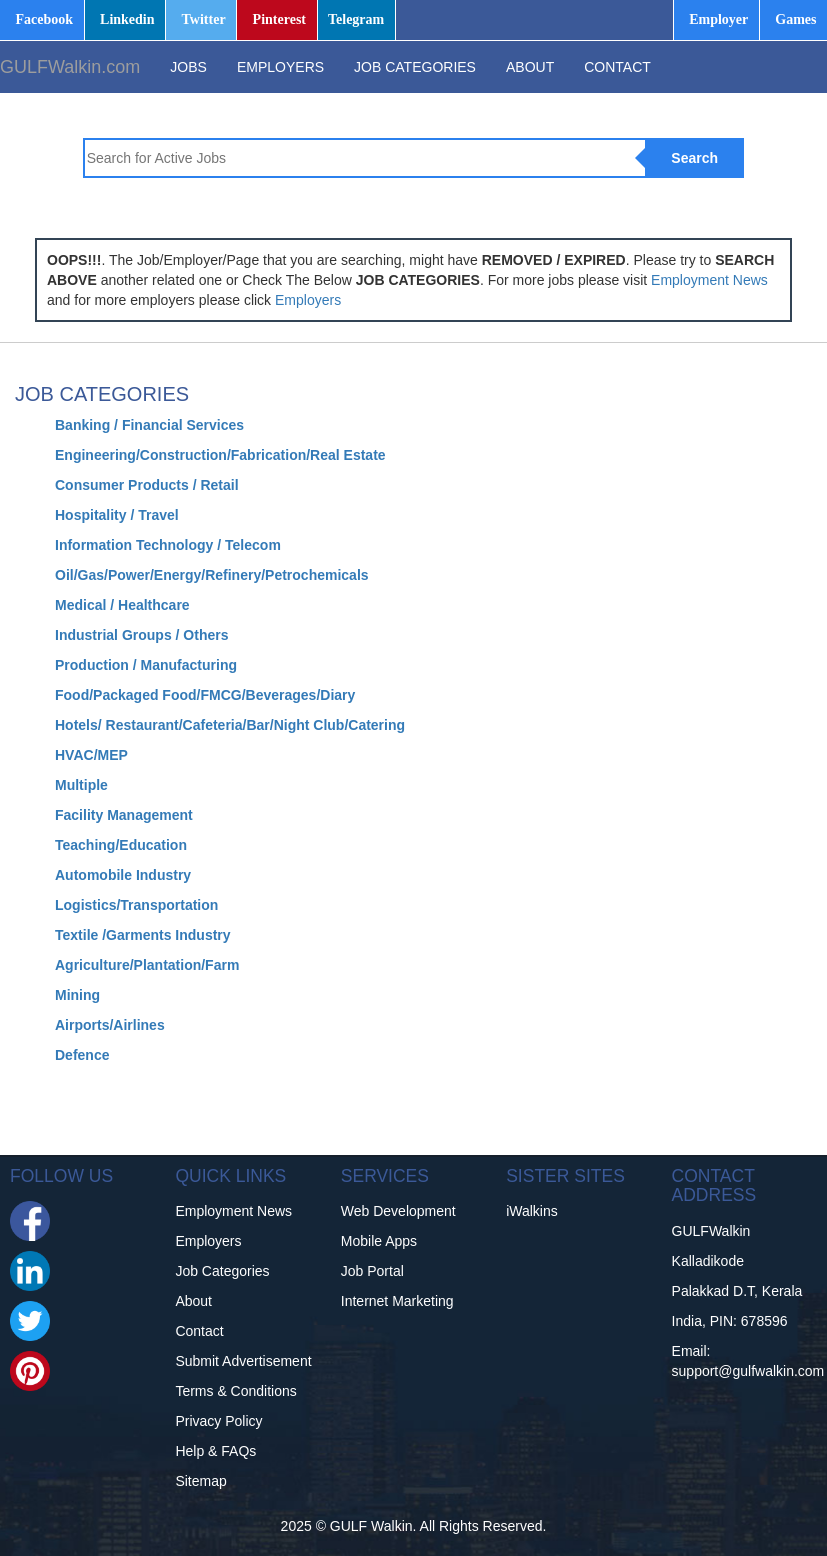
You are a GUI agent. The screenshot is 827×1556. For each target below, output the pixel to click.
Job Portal (372, 1271)
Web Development (398, 1211)
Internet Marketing (397, 1301)
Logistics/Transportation (136, 905)
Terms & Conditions (235, 1391)
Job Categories (222, 1271)
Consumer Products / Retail (147, 485)
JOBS (188, 67)
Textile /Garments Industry (143, 935)
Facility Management (124, 815)
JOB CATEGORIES (415, 67)
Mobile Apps (379, 1241)
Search (694, 158)
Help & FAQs (215, 1451)
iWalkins (532, 1211)
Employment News (709, 280)
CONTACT (617, 67)
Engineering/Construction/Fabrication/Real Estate (220, 455)
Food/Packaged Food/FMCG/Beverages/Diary (205, 695)
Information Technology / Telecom (168, 545)
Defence (82, 1055)
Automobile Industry (123, 875)
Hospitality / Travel (117, 515)
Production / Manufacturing (146, 665)
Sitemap (200, 1481)
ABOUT (530, 67)
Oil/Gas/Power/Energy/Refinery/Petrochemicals (212, 575)
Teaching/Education (121, 845)
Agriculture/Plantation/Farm (147, 965)
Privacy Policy (218, 1421)
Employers (308, 300)
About (193, 1301)
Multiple (81, 785)
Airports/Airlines (110, 1025)
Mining (77, 995)
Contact (199, 1331)
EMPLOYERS (280, 67)
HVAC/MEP (91, 755)
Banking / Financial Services (149, 425)
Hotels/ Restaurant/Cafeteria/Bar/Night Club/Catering (230, 725)
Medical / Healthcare (122, 605)
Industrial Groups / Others (141, 635)
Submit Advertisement (243, 1361)
